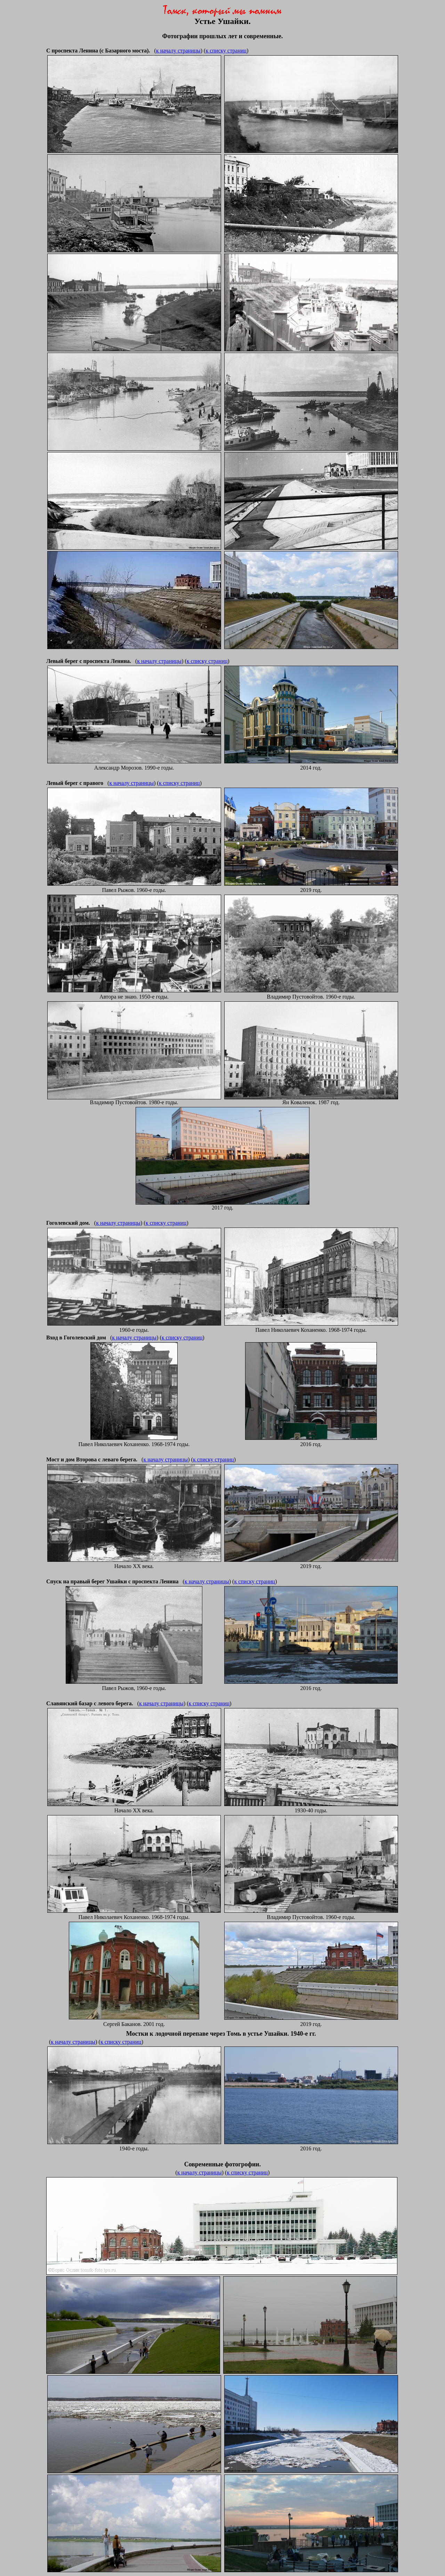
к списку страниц (225, 51)
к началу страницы (178, 51)
